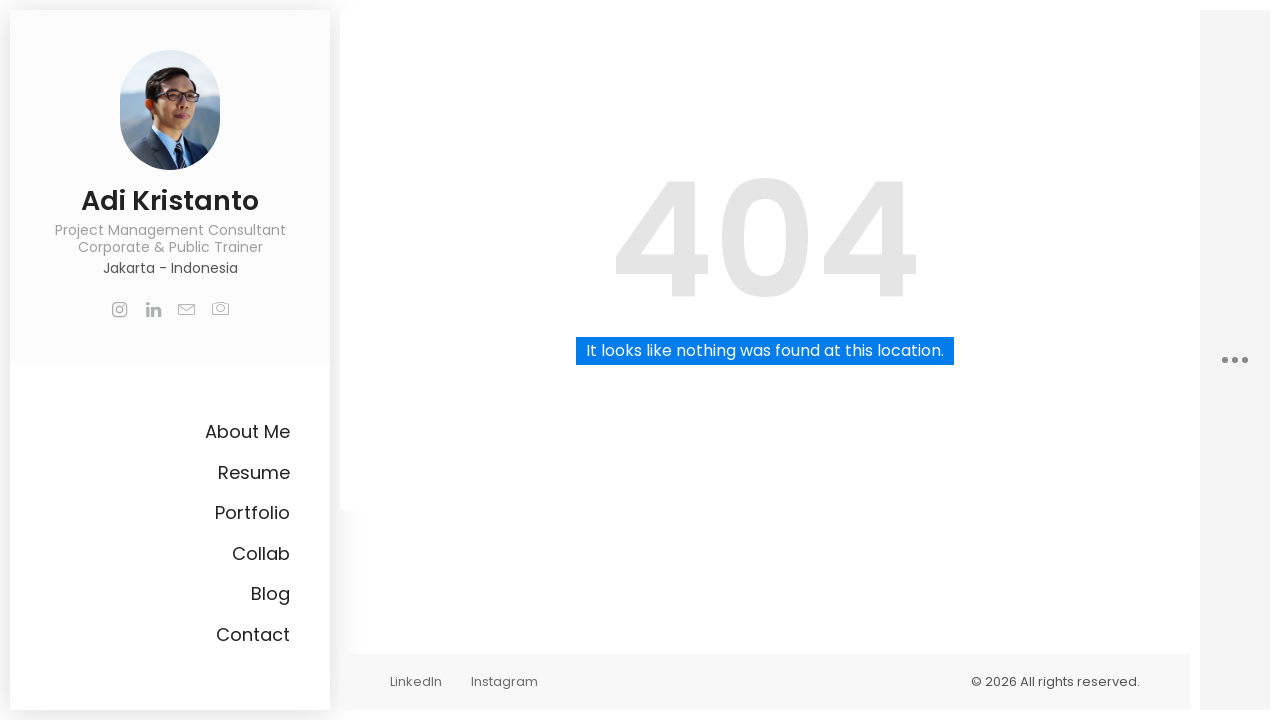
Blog (270, 593)
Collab (261, 553)
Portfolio (252, 512)
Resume (254, 472)
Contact (253, 634)
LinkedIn (416, 681)
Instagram (504, 681)
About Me (247, 431)
